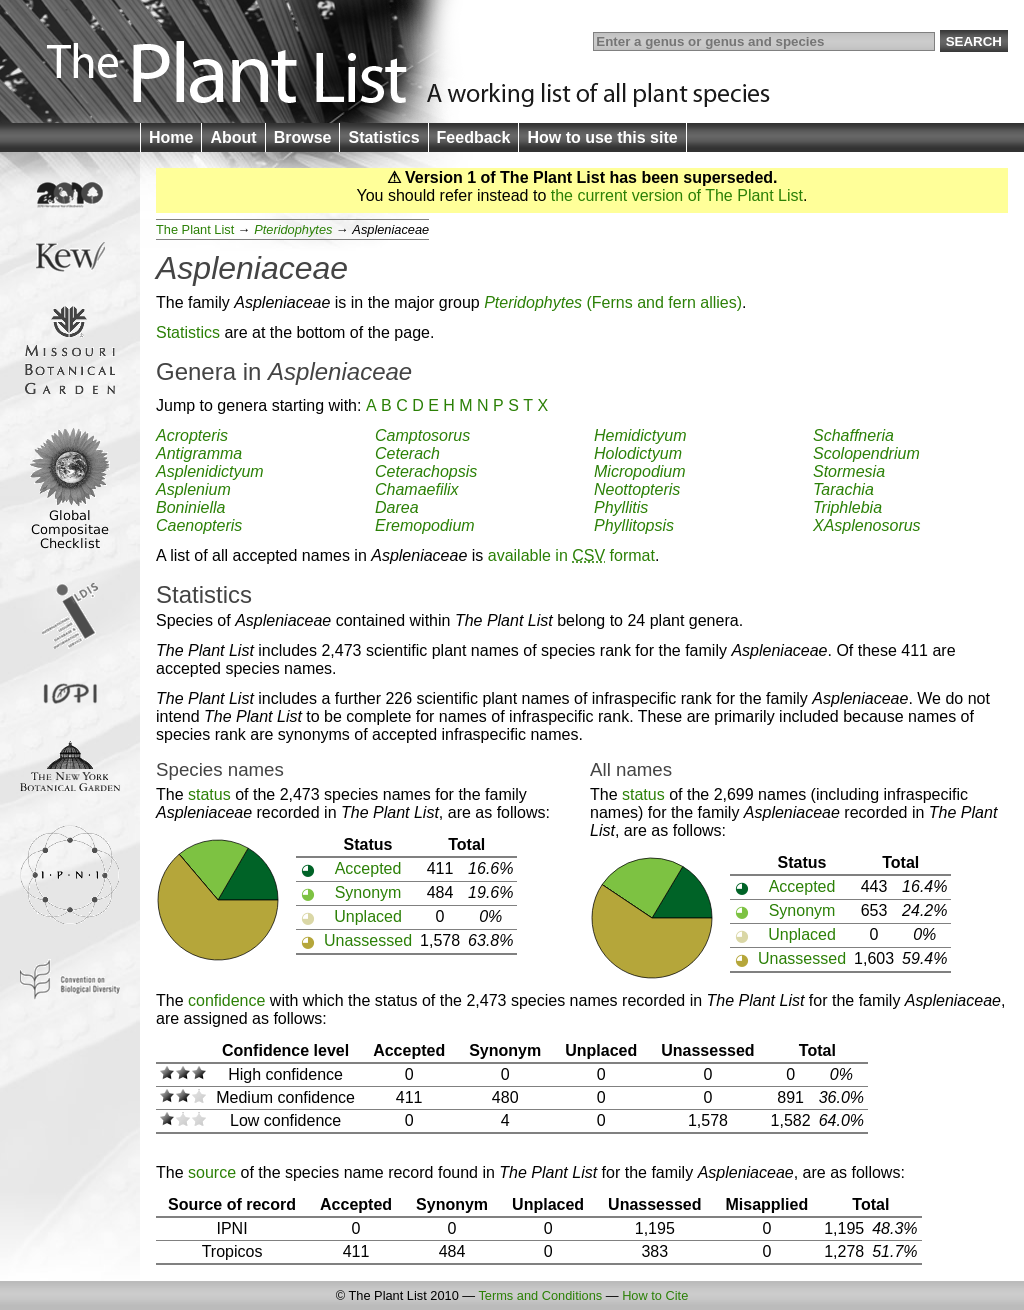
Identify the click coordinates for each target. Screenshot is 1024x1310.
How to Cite (655, 1295)
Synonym (368, 892)
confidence (226, 1000)
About (233, 137)
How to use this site (602, 137)
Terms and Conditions (540, 1295)
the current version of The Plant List (677, 195)
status (209, 794)
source (212, 1172)
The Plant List (195, 229)
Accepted (368, 868)
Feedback (474, 137)
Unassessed (368, 940)
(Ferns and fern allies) (613, 302)
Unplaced (368, 916)
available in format (571, 555)
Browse (303, 137)
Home (171, 137)
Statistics (383, 137)
